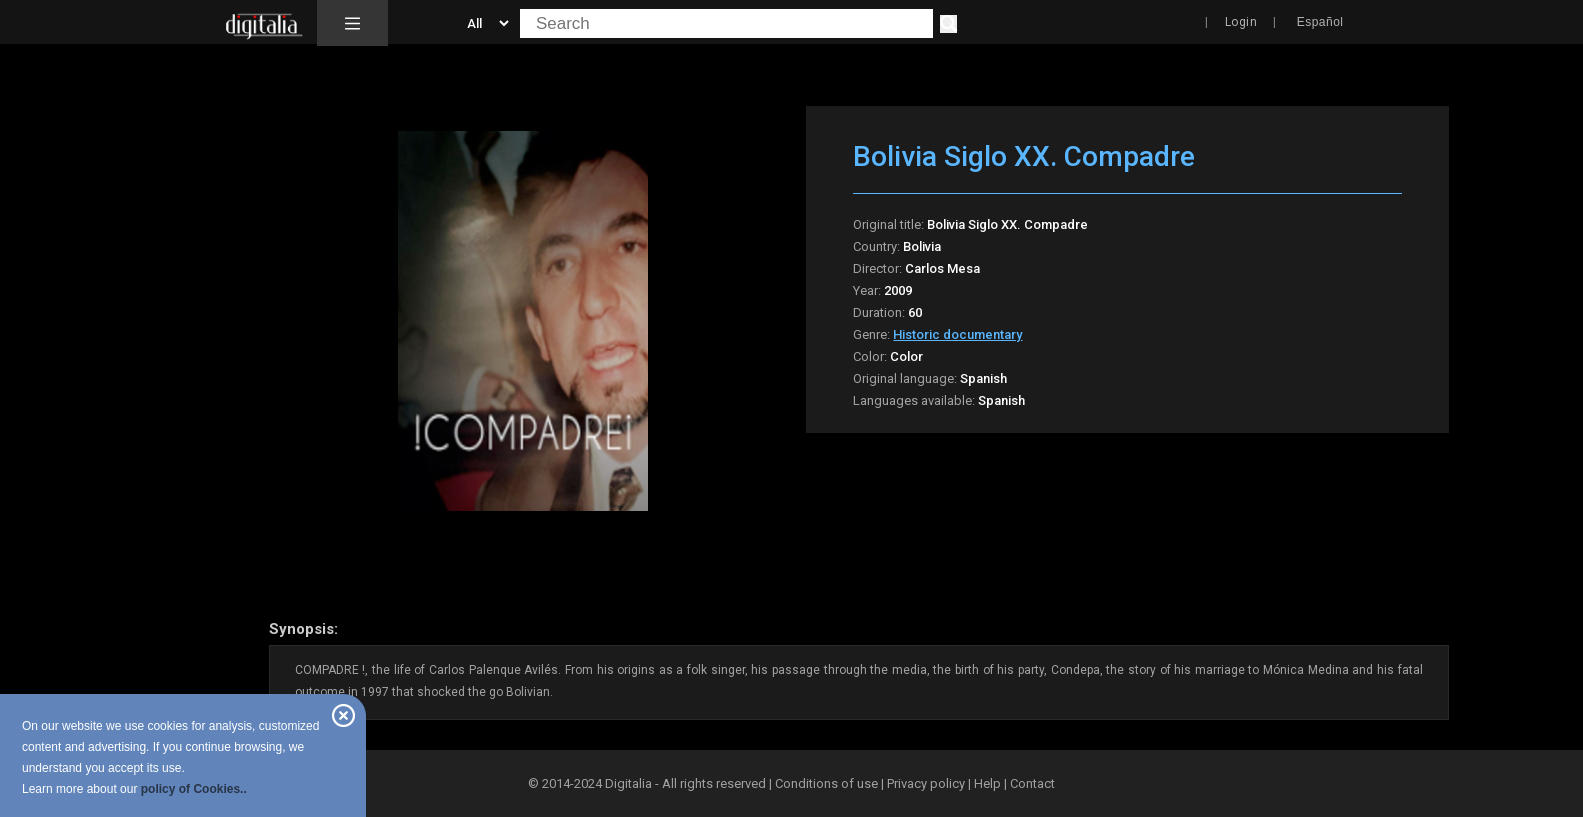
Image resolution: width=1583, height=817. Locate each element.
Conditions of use (828, 783)
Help (987, 783)
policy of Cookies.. (194, 789)
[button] (352, 23)
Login (1241, 22)
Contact (1032, 783)
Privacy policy (926, 783)
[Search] (948, 24)
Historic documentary (957, 334)
